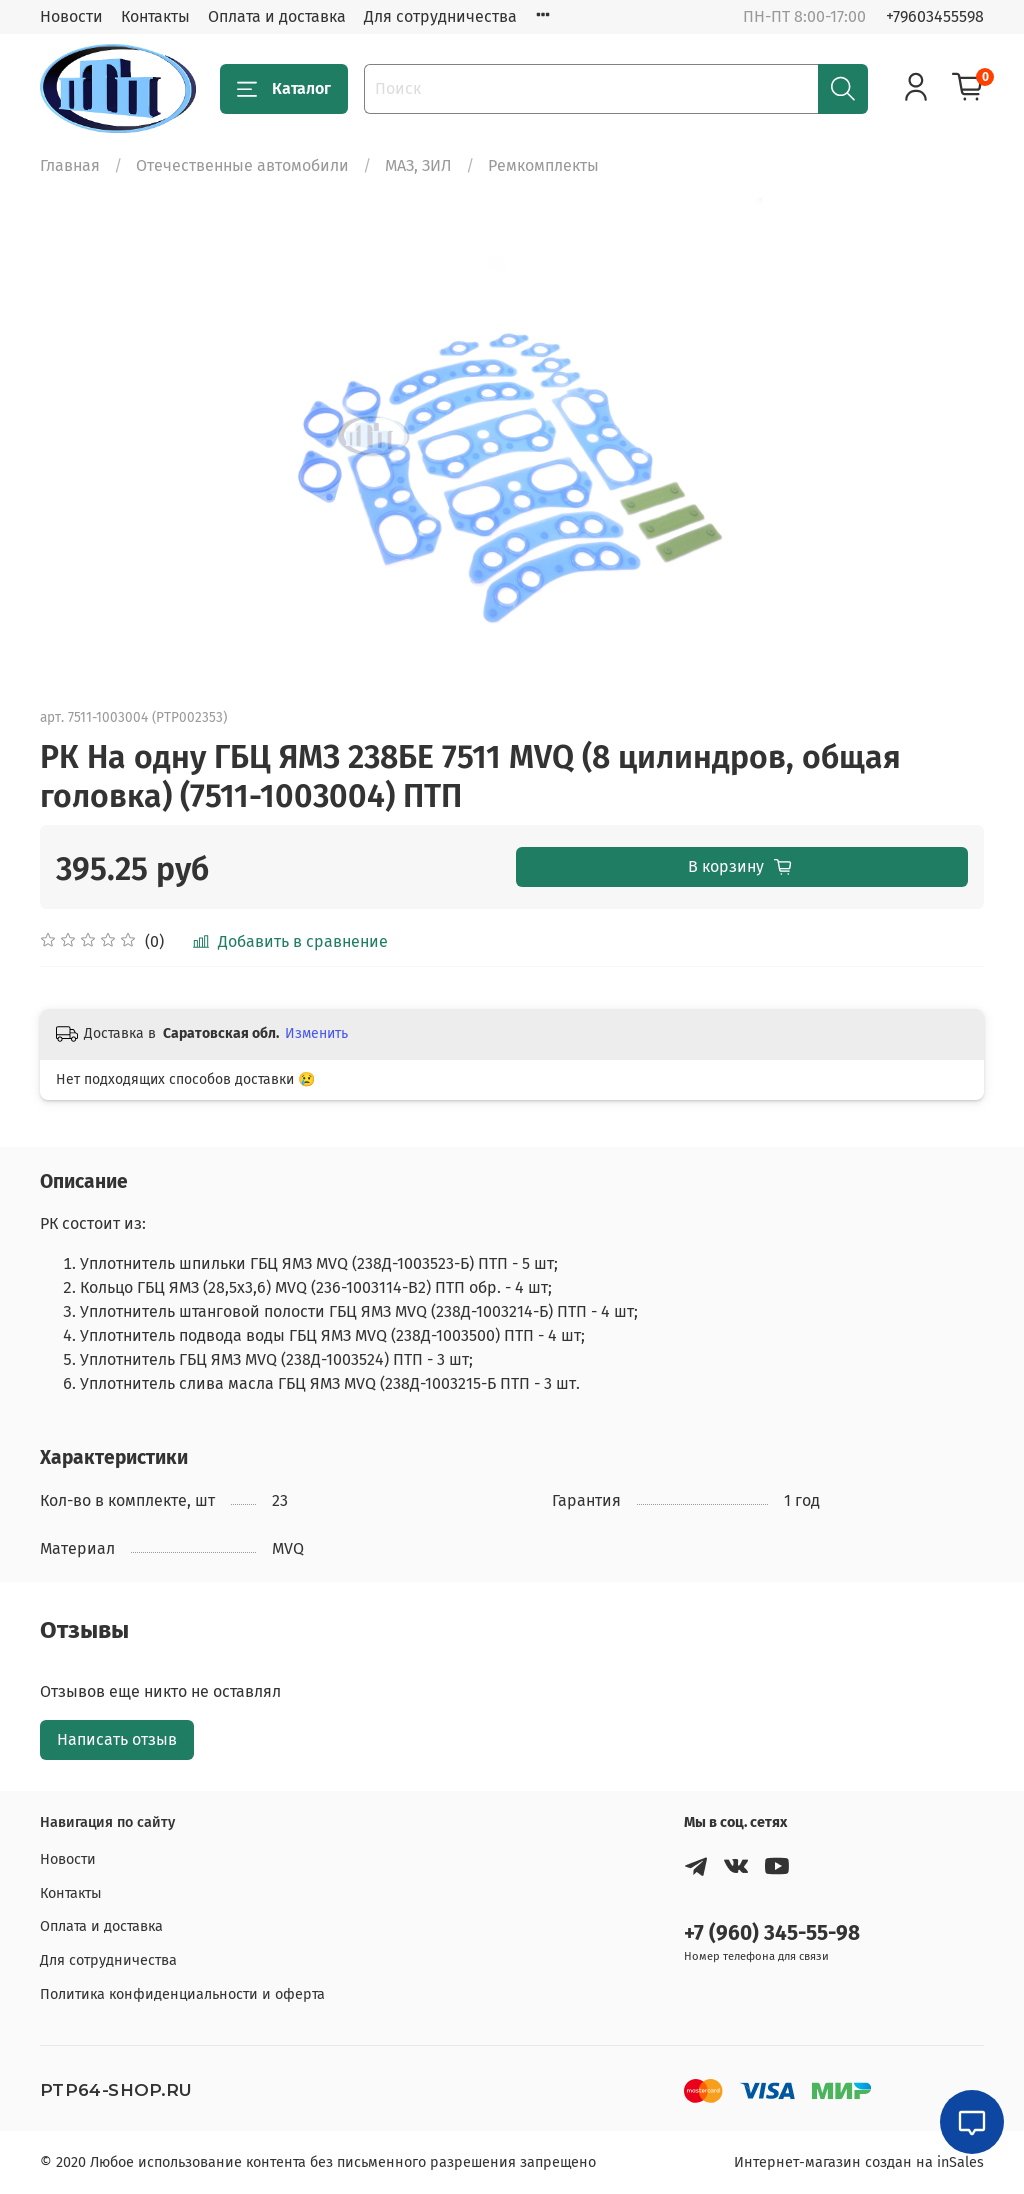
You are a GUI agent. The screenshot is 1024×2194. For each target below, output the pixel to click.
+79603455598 (935, 16)
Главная (70, 165)
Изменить (316, 1033)
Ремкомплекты (543, 165)
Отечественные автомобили (242, 165)
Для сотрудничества (440, 16)
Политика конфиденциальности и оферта (182, 1994)
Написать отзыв (117, 1739)
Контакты (155, 16)
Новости (71, 16)
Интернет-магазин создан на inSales (859, 2162)
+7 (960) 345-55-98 (772, 1933)
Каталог (284, 89)
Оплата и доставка (277, 16)
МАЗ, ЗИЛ (418, 165)
